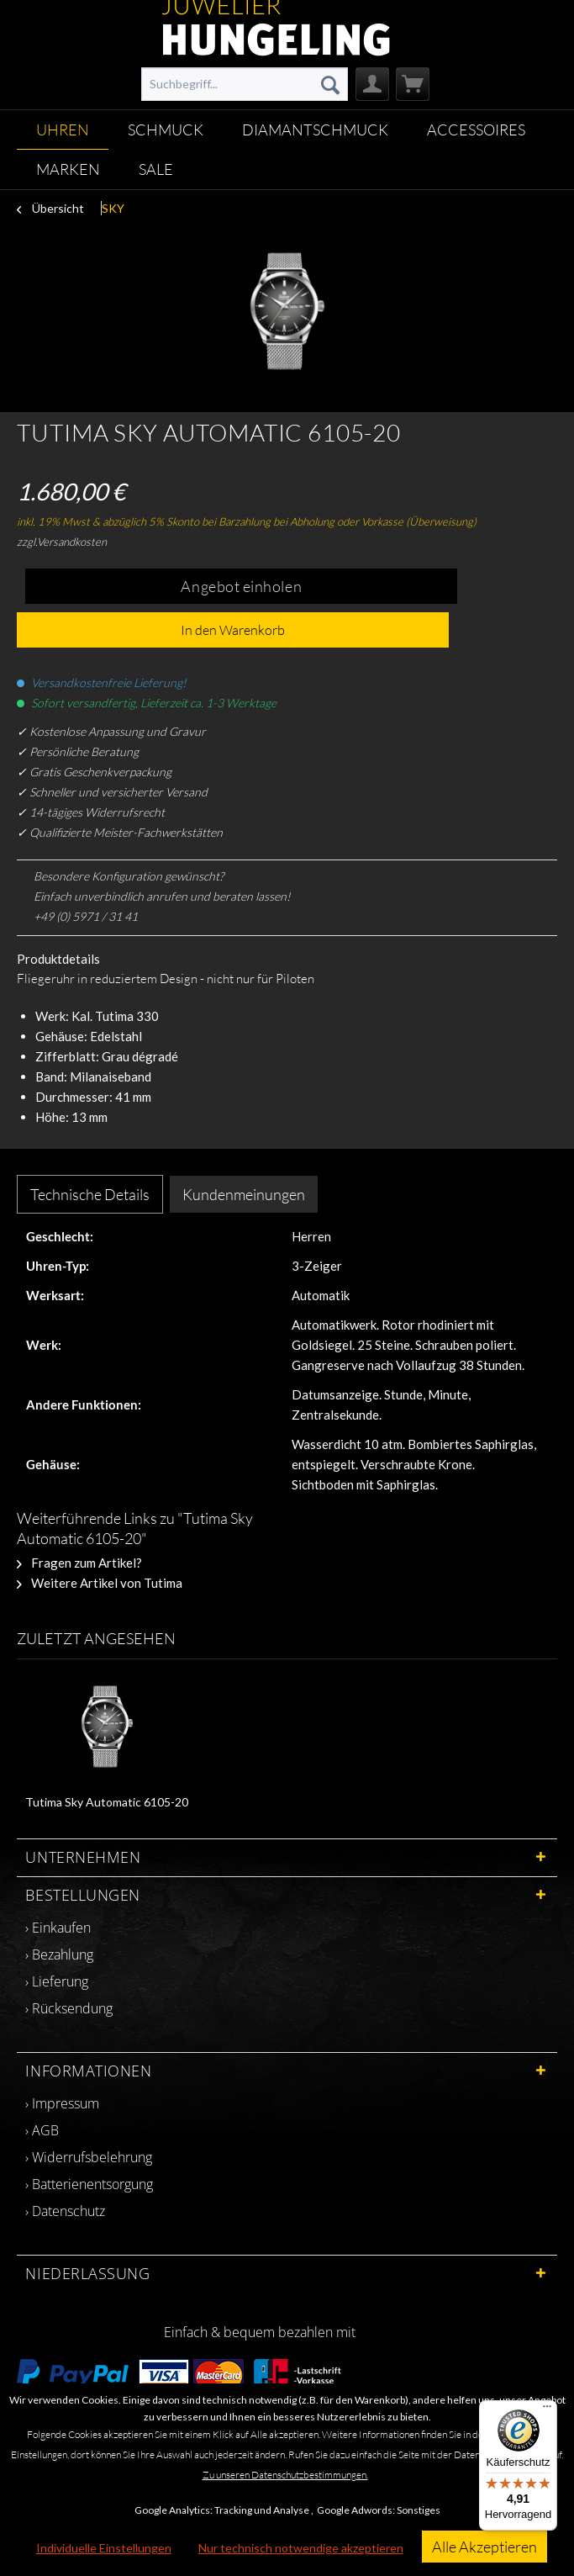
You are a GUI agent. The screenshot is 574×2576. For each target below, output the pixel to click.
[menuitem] (244, 84)
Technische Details (90, 1194)
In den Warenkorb (233, 630)
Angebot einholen (241, 586)
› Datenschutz (65, 2211)
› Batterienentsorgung (89, 2184)
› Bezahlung (59, 1954)
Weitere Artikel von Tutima (99, 1582)
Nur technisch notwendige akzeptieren (300, 2548)
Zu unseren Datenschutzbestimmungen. (285, 2474)
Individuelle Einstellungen (103, 2548)
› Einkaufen (58, 1927)
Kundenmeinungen (243, 1194)
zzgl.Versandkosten (62, 541)
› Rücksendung (69, 2008)
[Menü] (547, 2410)
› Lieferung (56, 1981)
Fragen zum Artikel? (79, 1562)
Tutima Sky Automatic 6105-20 (106, 1802)
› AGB (42, 2130)
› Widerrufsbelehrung (88, 2157)
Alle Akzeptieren (484, 2546)
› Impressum (62, 2103)
